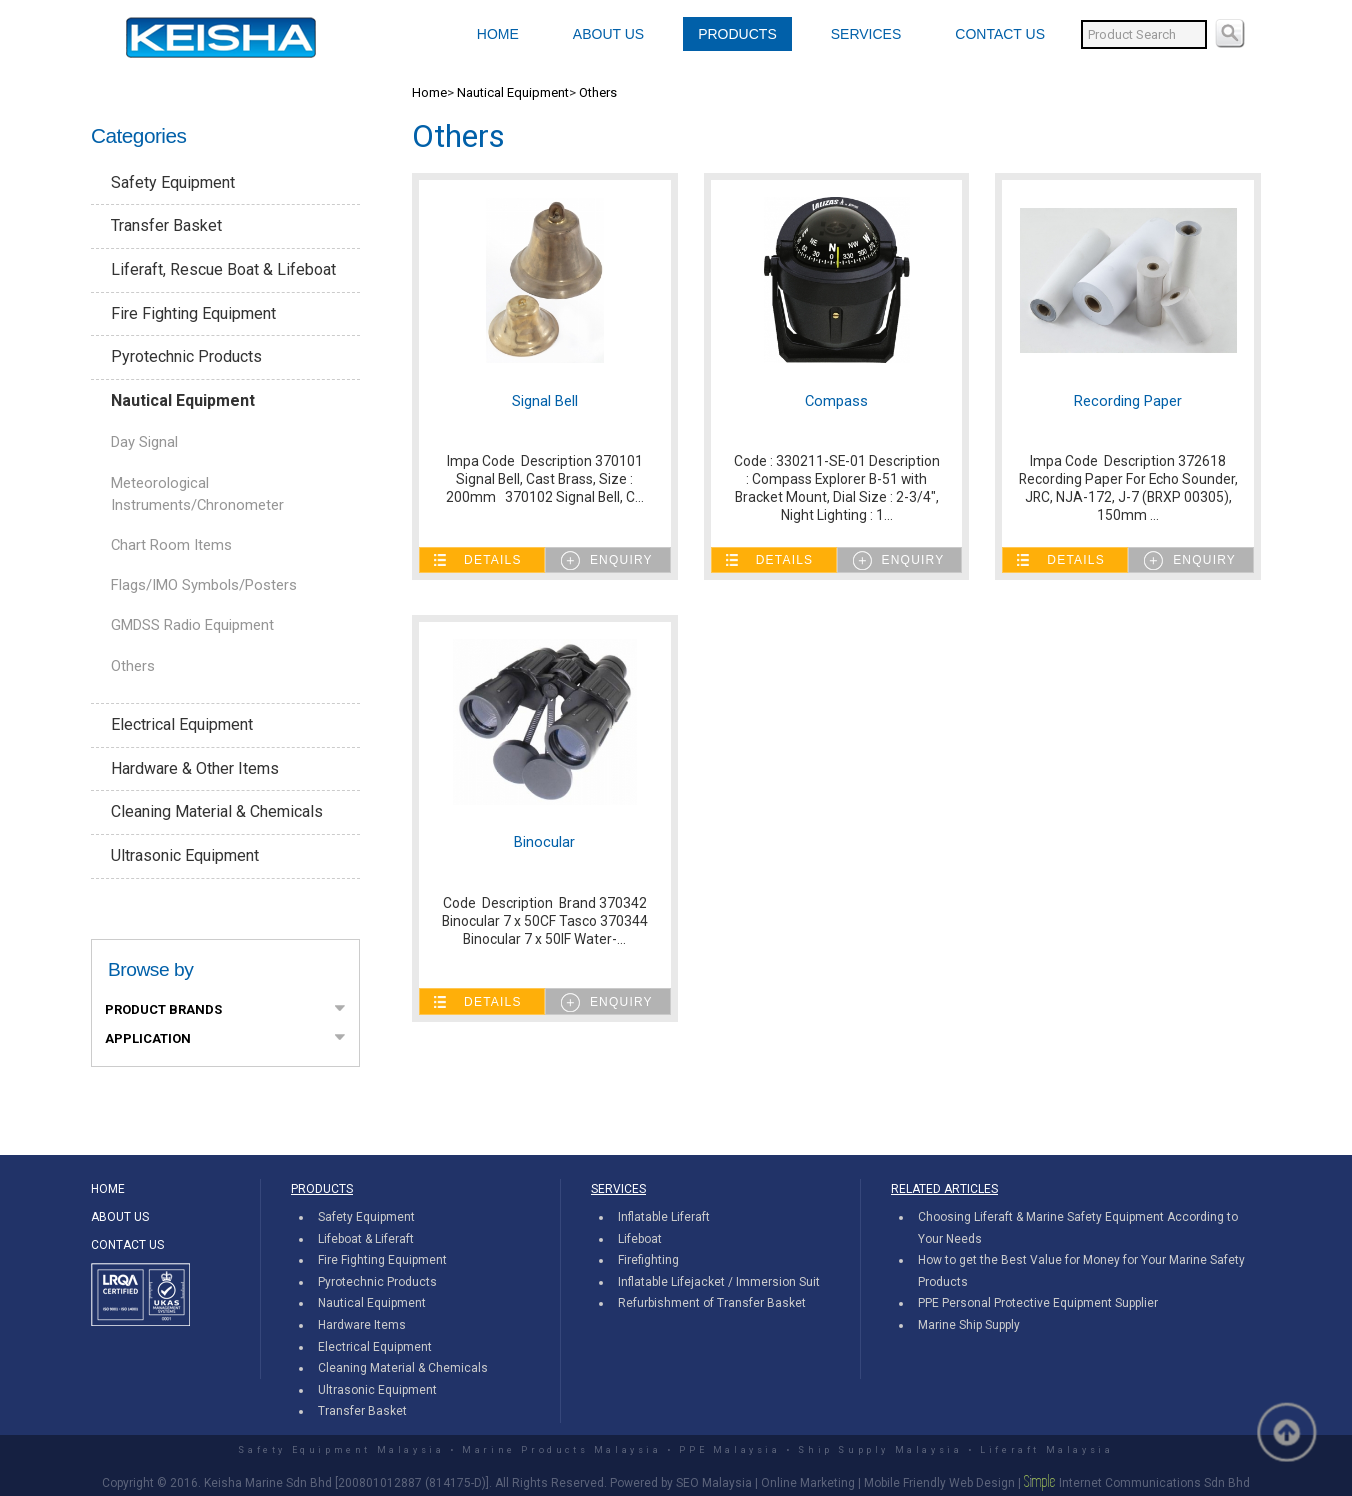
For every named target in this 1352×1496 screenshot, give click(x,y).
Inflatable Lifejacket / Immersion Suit (719, 1282)
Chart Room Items (171, 545)
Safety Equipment (173, 182)
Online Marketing (808, 1483)
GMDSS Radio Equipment (192, 625)
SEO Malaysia (714, 1483)
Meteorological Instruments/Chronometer (197, 494)
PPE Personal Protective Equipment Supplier (1038, 1303)
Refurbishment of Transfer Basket (712, 1303)
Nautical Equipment (183, 400)
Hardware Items (362, 1325)
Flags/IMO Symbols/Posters (204, 585)
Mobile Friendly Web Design (939, 1483)
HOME (498, 34)
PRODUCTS (737, 34)
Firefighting (648, 1260)
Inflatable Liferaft (664, 1217)
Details (493, 560)
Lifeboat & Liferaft (366, 1239)
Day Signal (144, 442)
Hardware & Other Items (195, 768)
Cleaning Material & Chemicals (217, 811)
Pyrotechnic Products (186, 356)
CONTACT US (1000, 34)
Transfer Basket (166, 225)
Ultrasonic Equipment (185, 855)
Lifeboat (640, 1239)
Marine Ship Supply (969, 1325)
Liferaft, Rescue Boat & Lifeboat (223, 269)
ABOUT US (608, 34)
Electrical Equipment (182, 724)
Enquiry (621, 560)
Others (133, 666)
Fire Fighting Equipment (193, 313)
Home (429, 92)
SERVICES (866, 34)
